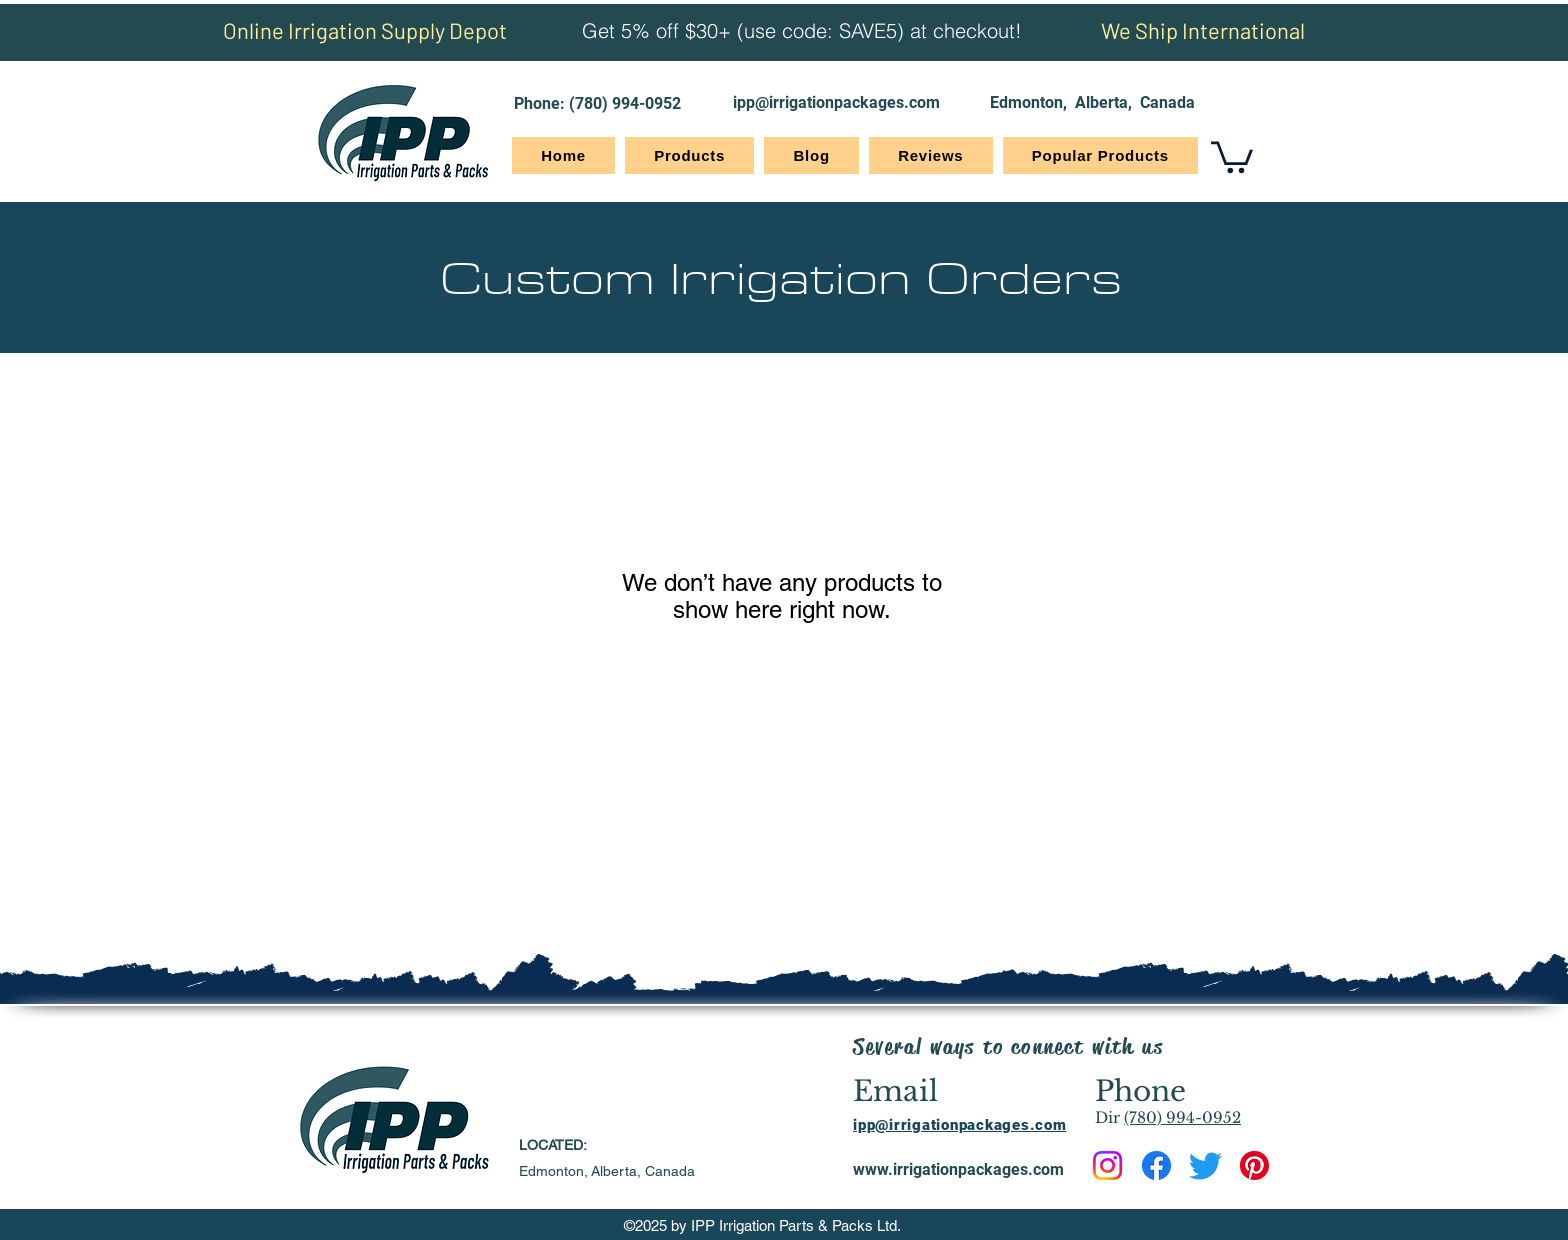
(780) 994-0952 (625, 103)
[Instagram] (1107, 1165)
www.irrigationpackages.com (958, 1169)
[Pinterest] (1254, 1165)
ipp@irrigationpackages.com (836, 102)
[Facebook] (1156, 1165)
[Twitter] (1205, 1165)
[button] (1232, 155)
